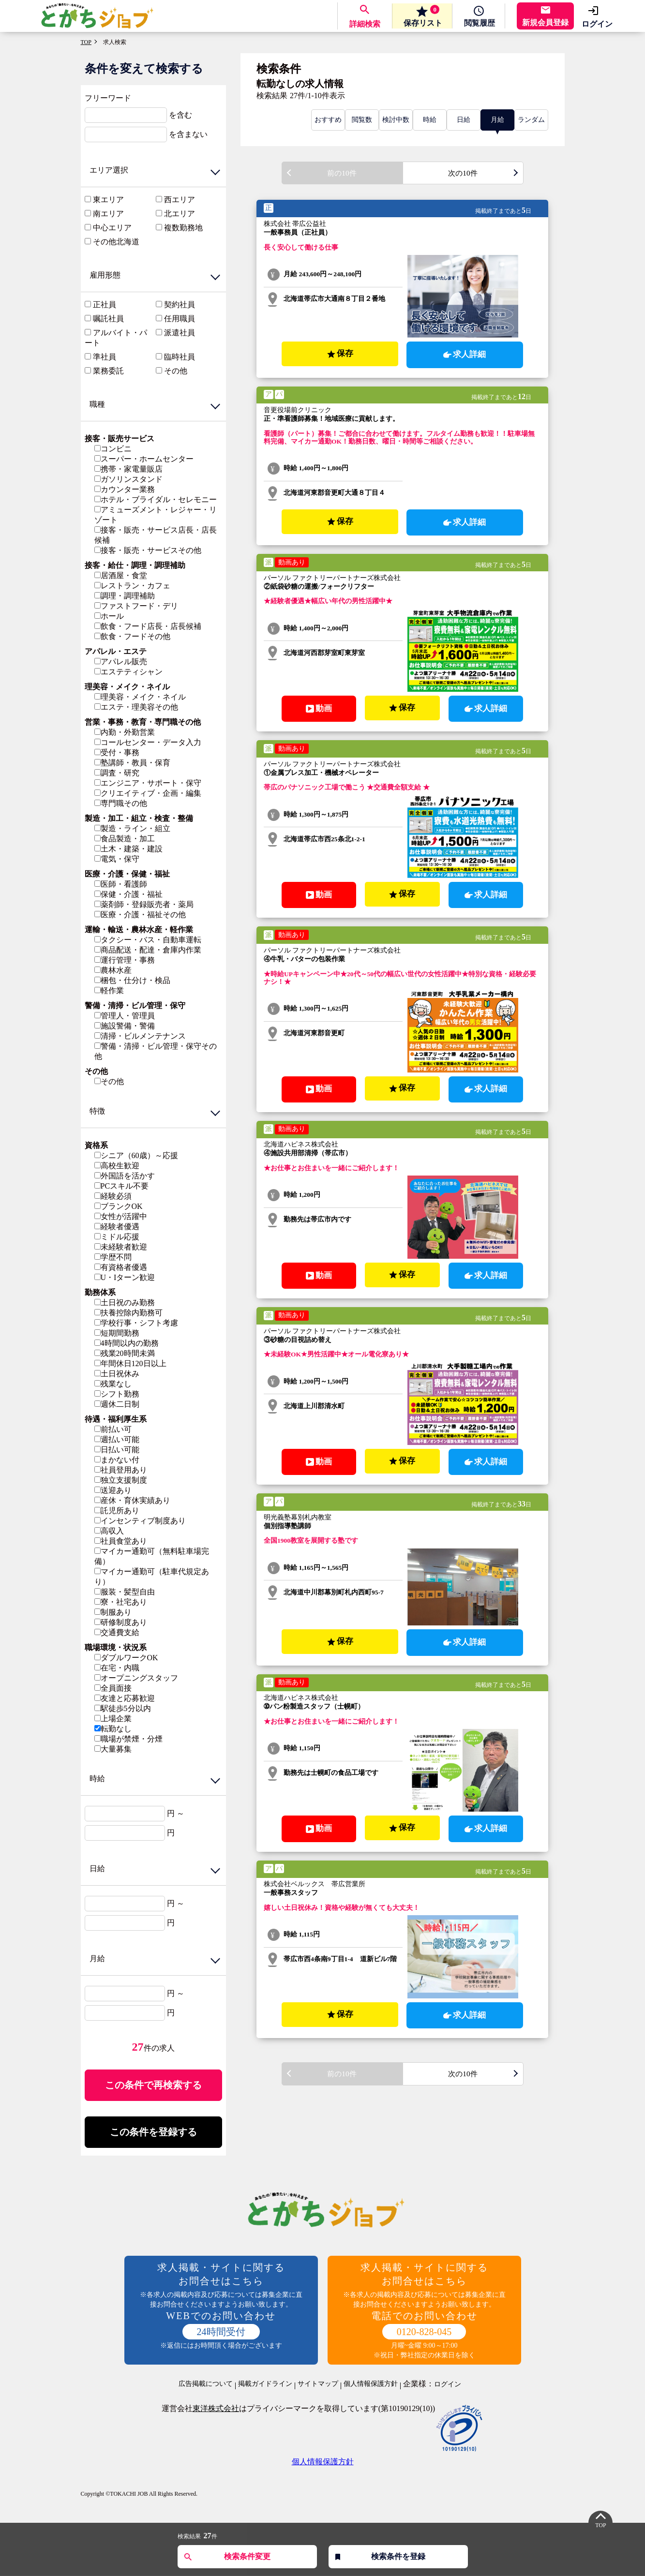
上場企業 (113, 1718)
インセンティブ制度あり (140, 1521)
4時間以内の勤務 (126, 1343)
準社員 (104, 357)
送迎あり (113, 1490)
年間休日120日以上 (130, 1363)
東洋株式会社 (216, 2410)
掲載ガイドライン (265, 2385)
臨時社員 (179, 357)
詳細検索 (360, 24)
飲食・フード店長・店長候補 (147, 626)
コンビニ (113, 449)
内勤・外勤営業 (124, 732)
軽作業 (109, 990)
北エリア (179, 213)
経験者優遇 (116, 1226)
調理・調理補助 (124, 596)
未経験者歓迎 (120, 1247)
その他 (175, 371)
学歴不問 (113, 1257)
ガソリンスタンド (128, 479)
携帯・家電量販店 (128, 469)
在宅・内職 (116, 1668)
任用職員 (179, 318)
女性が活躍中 (120, 1216)
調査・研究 (116, 773)
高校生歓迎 (116, 1165)
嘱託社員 (108, 318)
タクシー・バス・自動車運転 (147, 940)
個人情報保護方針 (371, 2385)
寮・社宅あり (120, 1602)
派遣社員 (179, 332)
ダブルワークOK (126, 1657)
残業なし (113, 1384)
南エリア (108, 213)
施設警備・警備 (124, 1026)
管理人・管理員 (124, 1016)
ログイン (597, 24)
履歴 (477, 24)
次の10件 (463, 173)
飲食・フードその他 (132, 636)
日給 (463, 119)
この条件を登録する (153, 2133)
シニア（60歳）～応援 (136, 1155)
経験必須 (113, 1196)
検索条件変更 (247, 2556)
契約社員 (179, 304)
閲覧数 (362, 119)
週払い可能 (116, 1439)
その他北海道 (116, 242)
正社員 (104, 304)
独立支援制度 (120, 1480)
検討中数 (395, 119)
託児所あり (116, 1510)
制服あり (113, 1612)
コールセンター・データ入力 (147, 742)
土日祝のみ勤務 (124, 1302)
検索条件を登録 (398, 2556)
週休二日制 (116, 1404)
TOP (86, 42)
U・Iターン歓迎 (124, 1277)
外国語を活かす (124, 1176)
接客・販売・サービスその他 (147, 550)
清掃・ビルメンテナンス (140, 1036)
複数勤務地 (183, 227)
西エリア (179, 199)
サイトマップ (318, 2385)
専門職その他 (120, 803)
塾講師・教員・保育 (132, 763)
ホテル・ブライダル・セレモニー (155, 499)
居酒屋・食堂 (120, 575)
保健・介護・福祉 (128, 894)
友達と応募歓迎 (124, 1698)
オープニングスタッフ (136, 1678)
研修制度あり (120, 1622)
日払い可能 (116, 1449)
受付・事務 (116, 752)
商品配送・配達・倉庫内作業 (147, 950)
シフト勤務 (116, 1394)
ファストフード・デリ (136, 606)
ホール (109, 616)
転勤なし (113, 1729)
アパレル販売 (120, 661)
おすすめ (328, 119)
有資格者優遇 (120, 1267)
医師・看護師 (120, 884)
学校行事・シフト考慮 (136, 1323)
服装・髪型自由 (124, 1592)
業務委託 (108, 371)
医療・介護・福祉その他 (140, 914)
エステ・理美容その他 (136, 707)
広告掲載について (206, 2385)
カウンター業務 (124, 489)
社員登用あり (120, 1470)
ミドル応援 (116, 1237)
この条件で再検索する (153, 2085)
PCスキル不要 (121, 1186)
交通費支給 (116, 1632)
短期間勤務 (116, 1333)
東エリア (108, 199)
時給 (429, 119)
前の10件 (342, 173)
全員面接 (113, 1688)
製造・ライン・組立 (132, 828)
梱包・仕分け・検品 (132, 980)
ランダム (531, 119)
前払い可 (113, 1429)
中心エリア (112, 227)
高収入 (109, 1531)
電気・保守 (116, 859)
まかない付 (116, 1460)
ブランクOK (118, 1206)
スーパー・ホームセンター (144, 459)
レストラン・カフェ (132, 585)
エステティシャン (128, 672)
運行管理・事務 (124, 960)
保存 (419, 16)
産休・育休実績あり (132, 1500)
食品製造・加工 (124, 838)
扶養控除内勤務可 (128, 1313)
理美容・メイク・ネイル (140, 697)
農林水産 (113, 970)
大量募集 (113, 1749)
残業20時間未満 (124, 1353)
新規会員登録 (545, 22)
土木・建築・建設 (128, 849)
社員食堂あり (120, 1541)
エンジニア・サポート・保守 (147, 783)
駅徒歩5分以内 (122, 1708)
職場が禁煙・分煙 (128, 1739)
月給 (497, 119)
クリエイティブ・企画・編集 (147, 793)
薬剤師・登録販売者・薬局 (144, 904)
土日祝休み (116, 1374)
